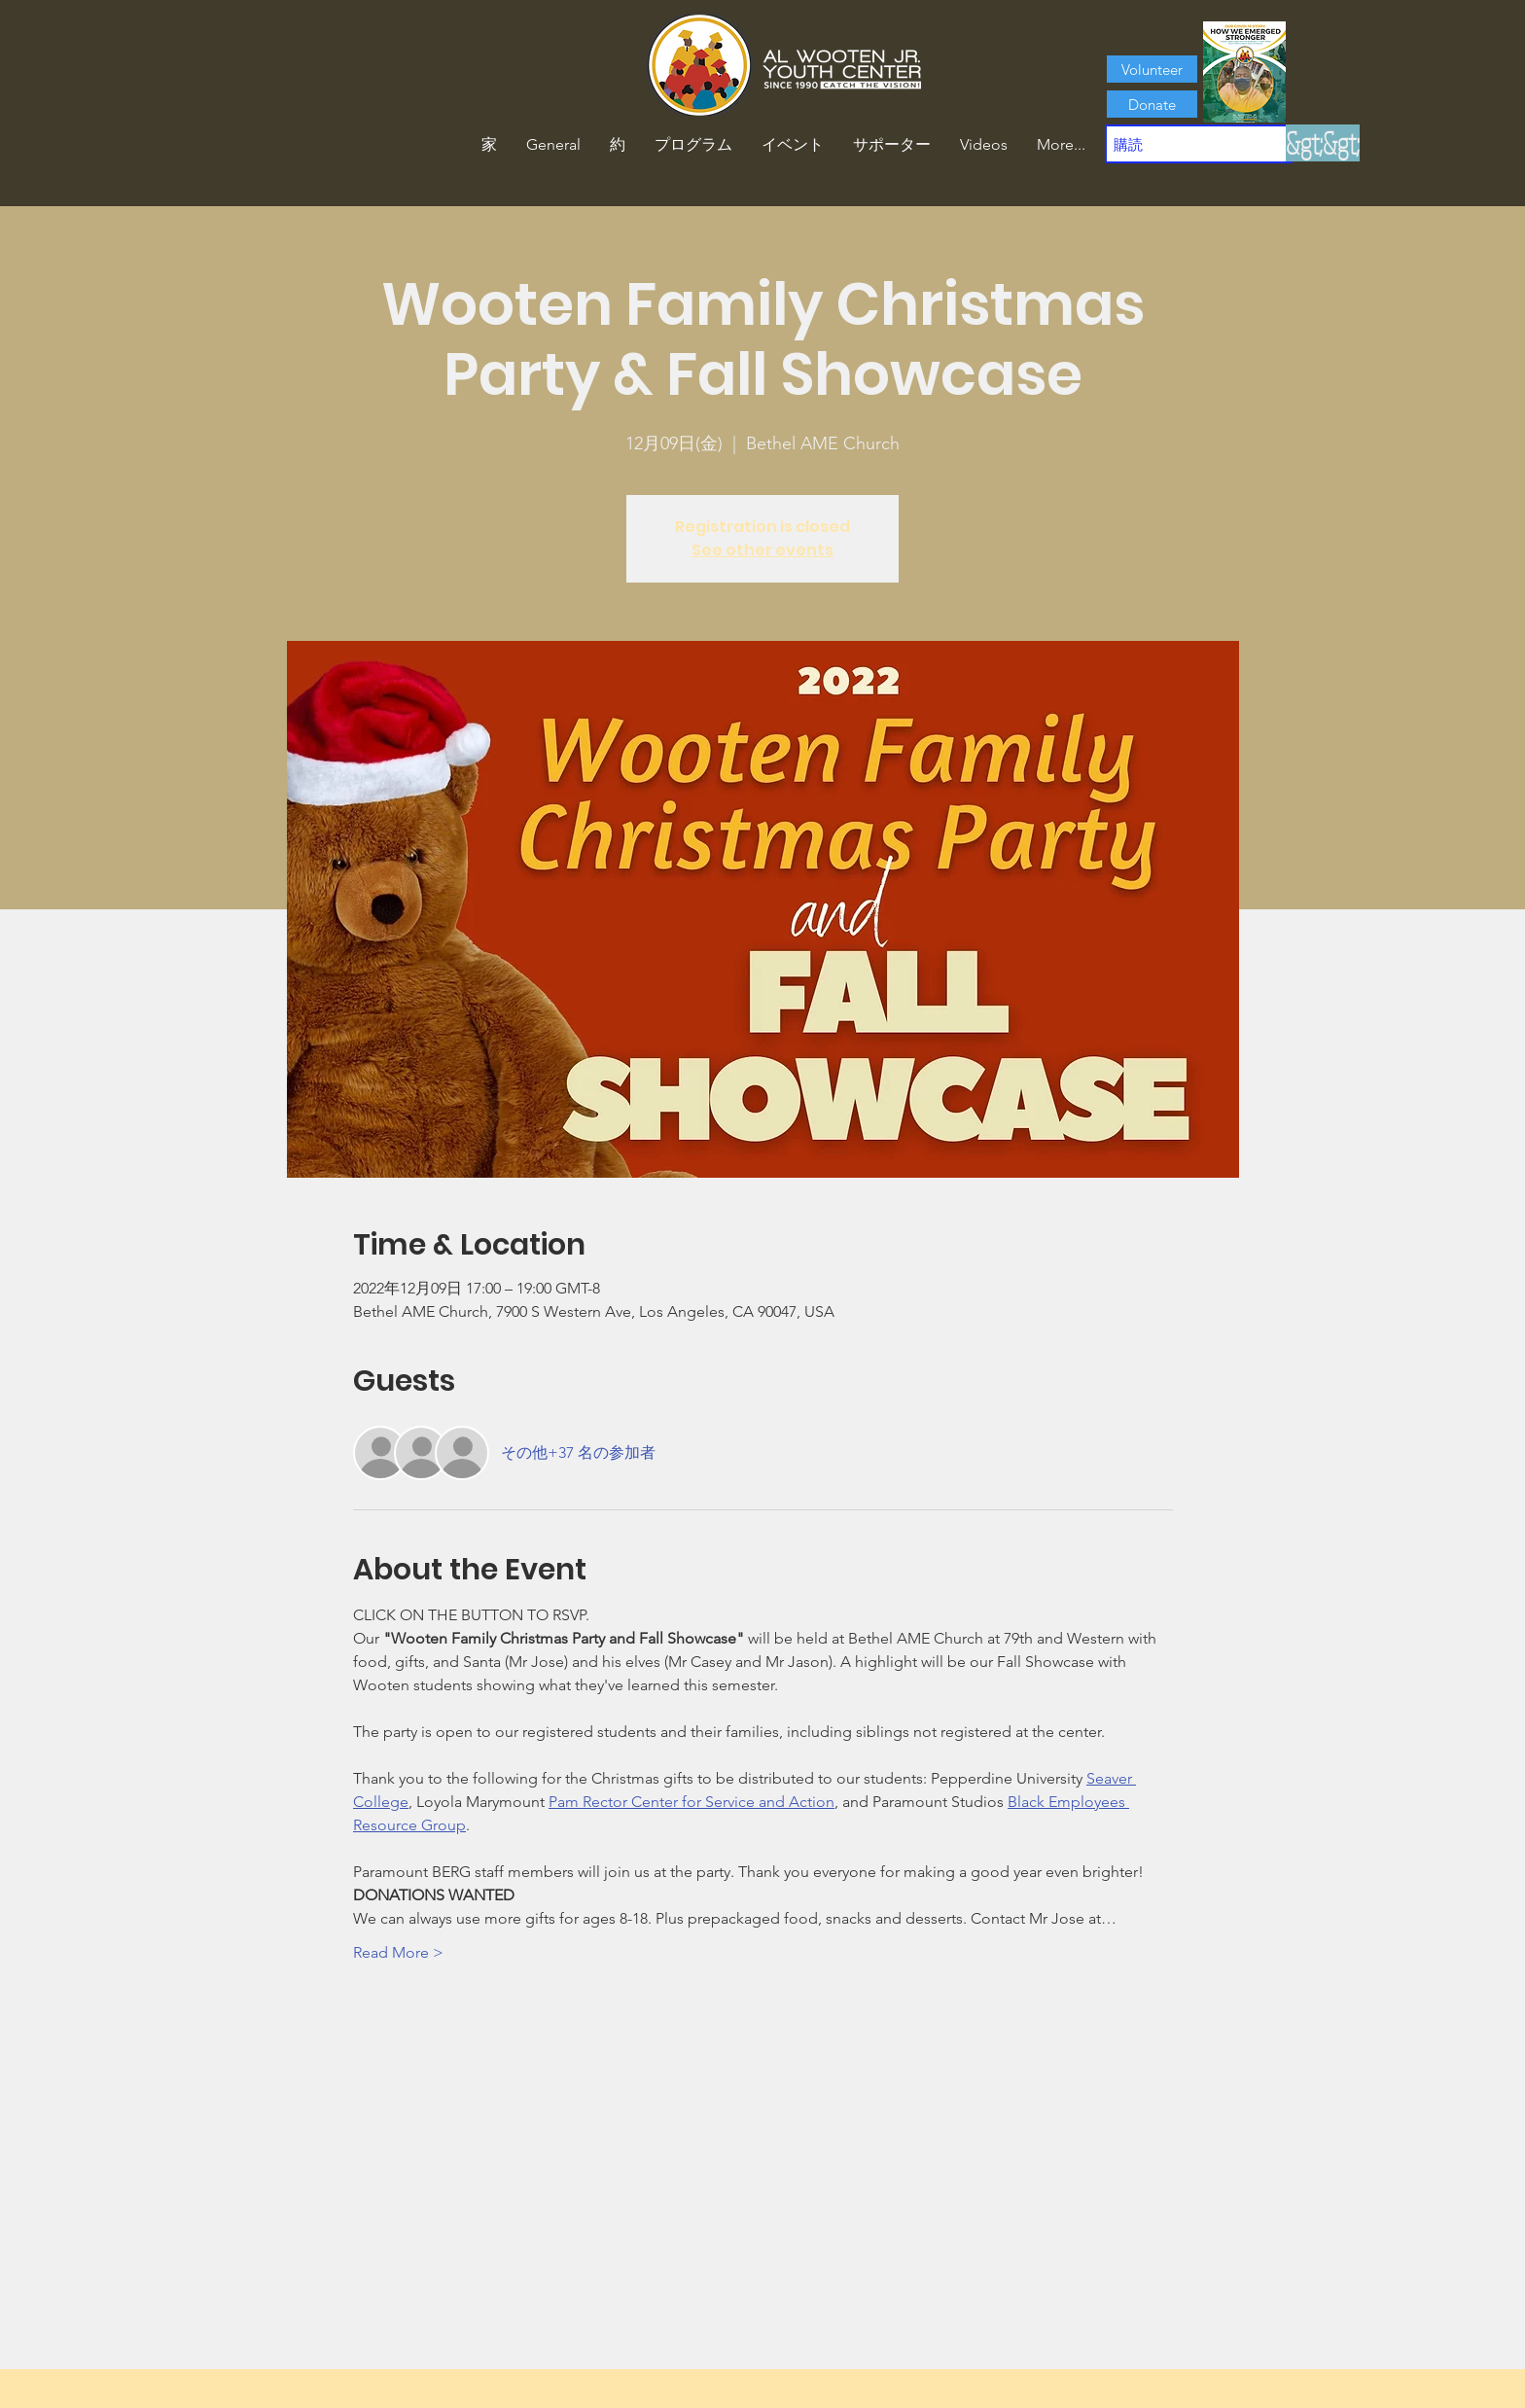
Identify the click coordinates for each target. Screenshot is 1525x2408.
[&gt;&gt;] (1323, 142)
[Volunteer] (1152, 69)
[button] (617, 144)
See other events (762, 550)
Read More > (398, 1952)
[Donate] (1152, 104)
